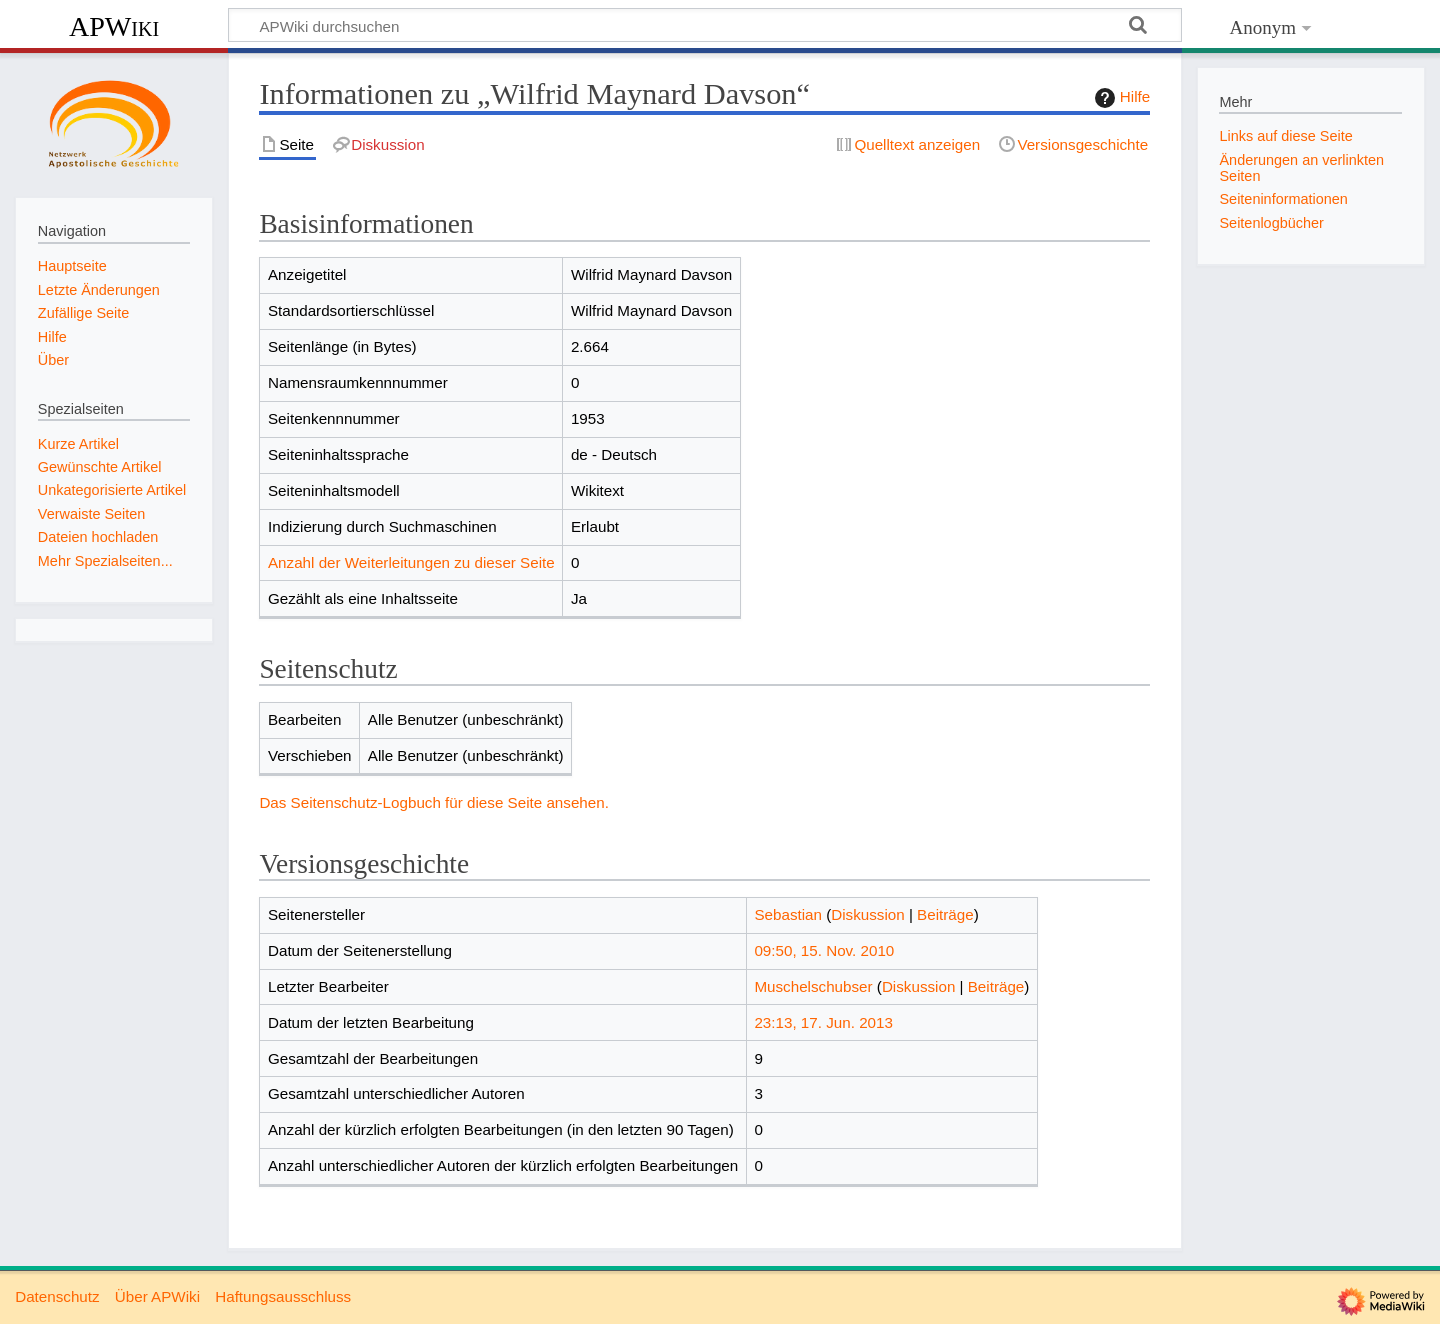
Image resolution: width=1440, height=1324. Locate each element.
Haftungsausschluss (283, 1296)
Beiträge (945, 914)
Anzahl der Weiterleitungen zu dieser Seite (411, 562)
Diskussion (867, 914)
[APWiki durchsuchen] (705, 25)
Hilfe (1120, 98)
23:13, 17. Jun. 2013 (823, 1022)
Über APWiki (157, 1296)
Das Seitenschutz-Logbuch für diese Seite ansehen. (434, 802)
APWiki (114, 26)
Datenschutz (57, 1296)
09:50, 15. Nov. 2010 (824, 950)
